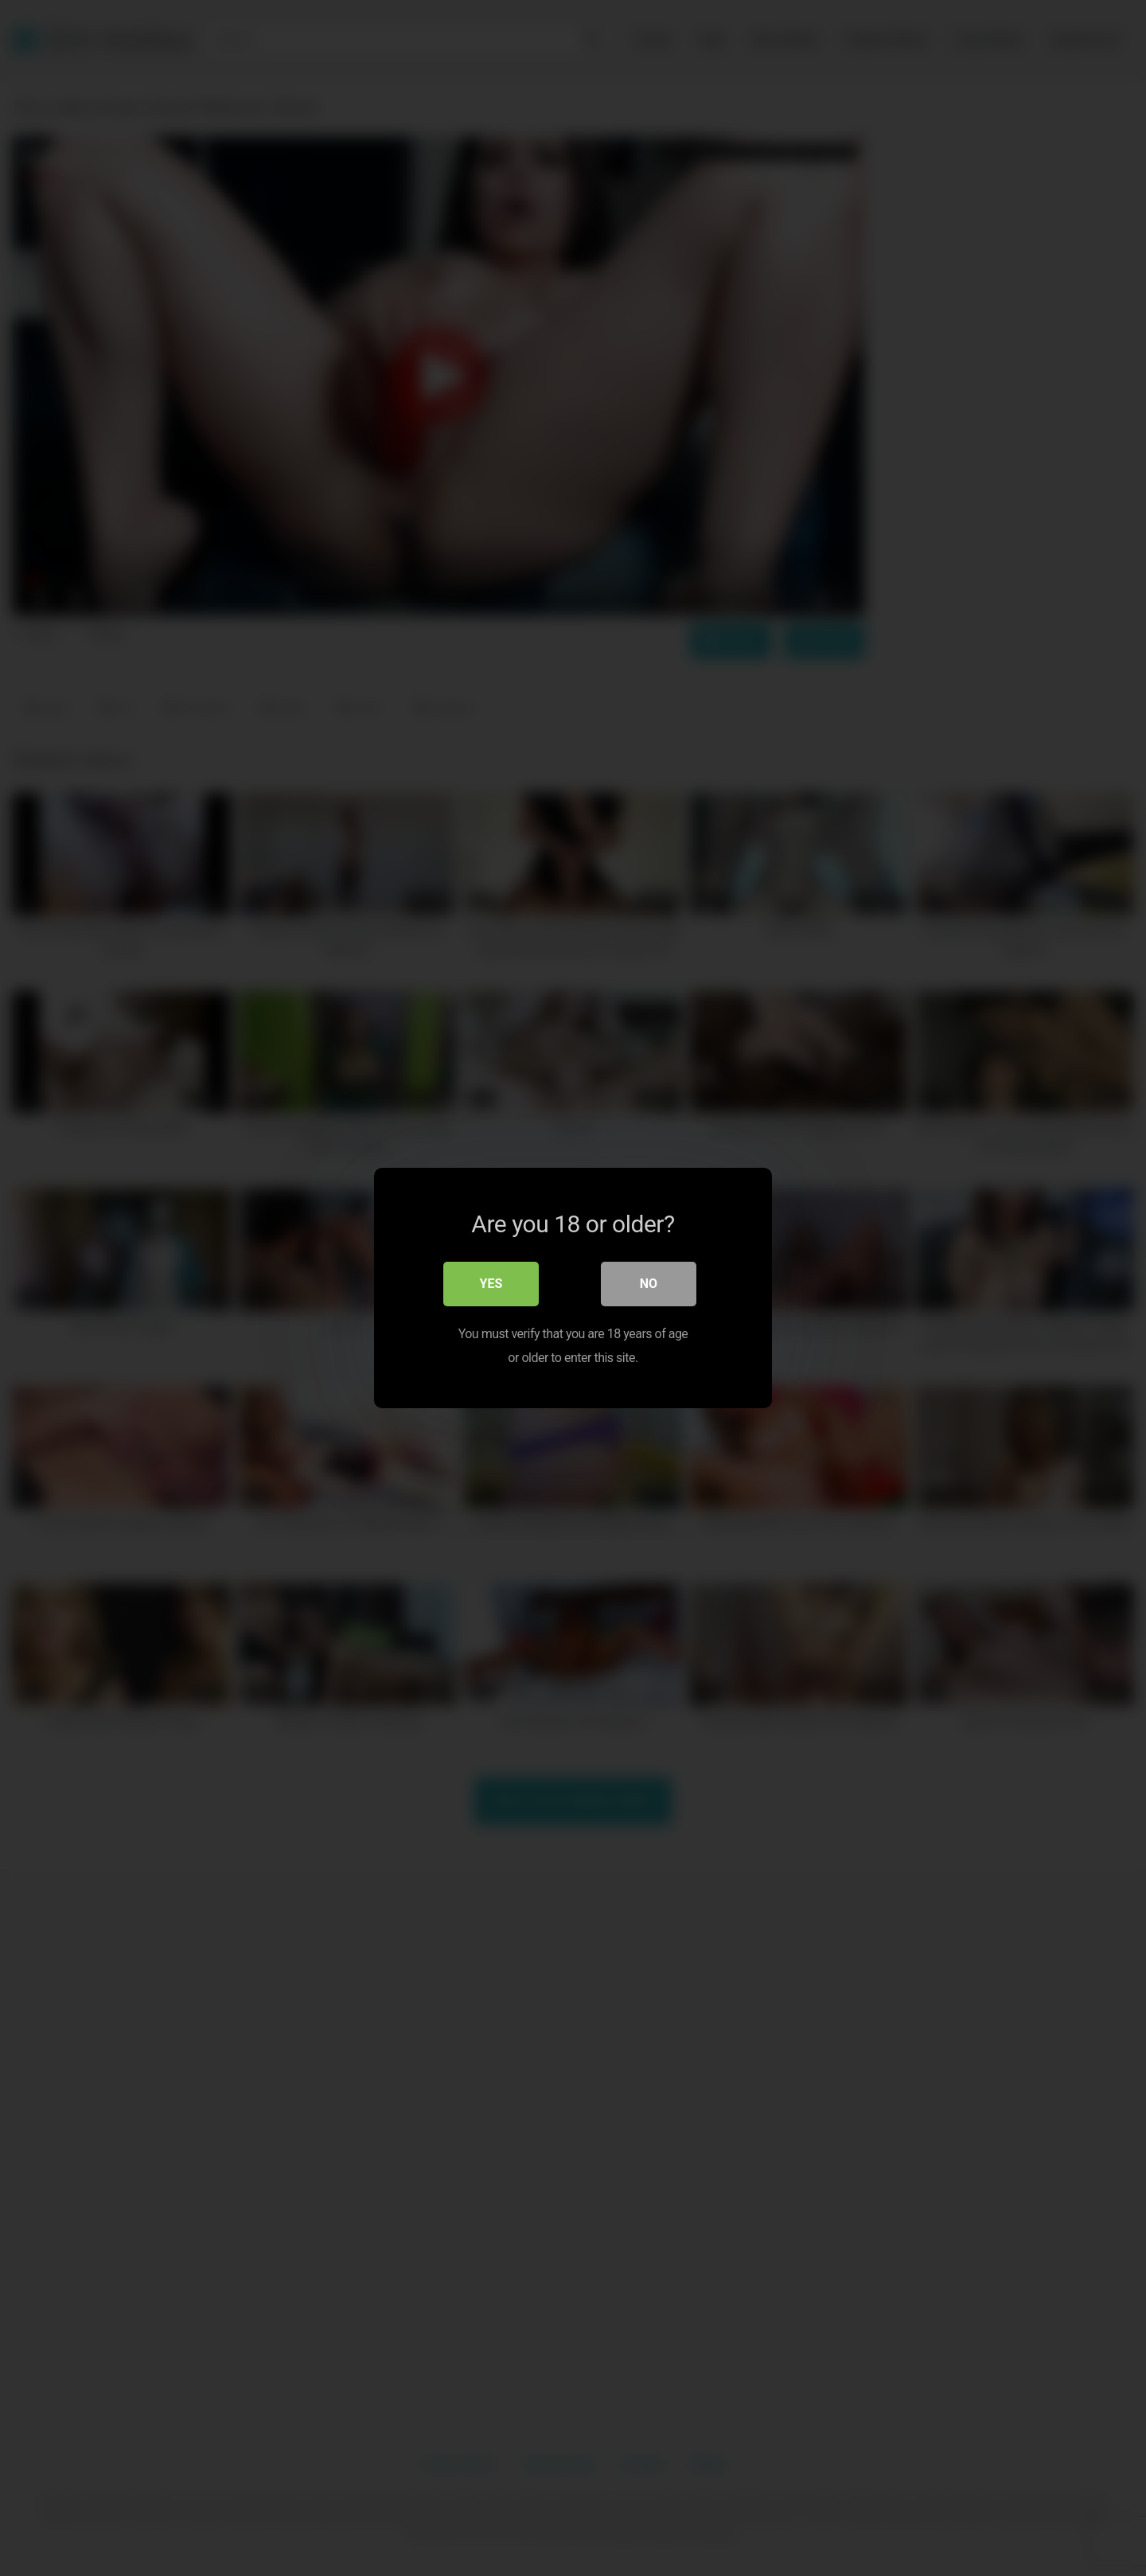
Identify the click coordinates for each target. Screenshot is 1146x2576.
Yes (491, 1283)
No (648, 1283)
